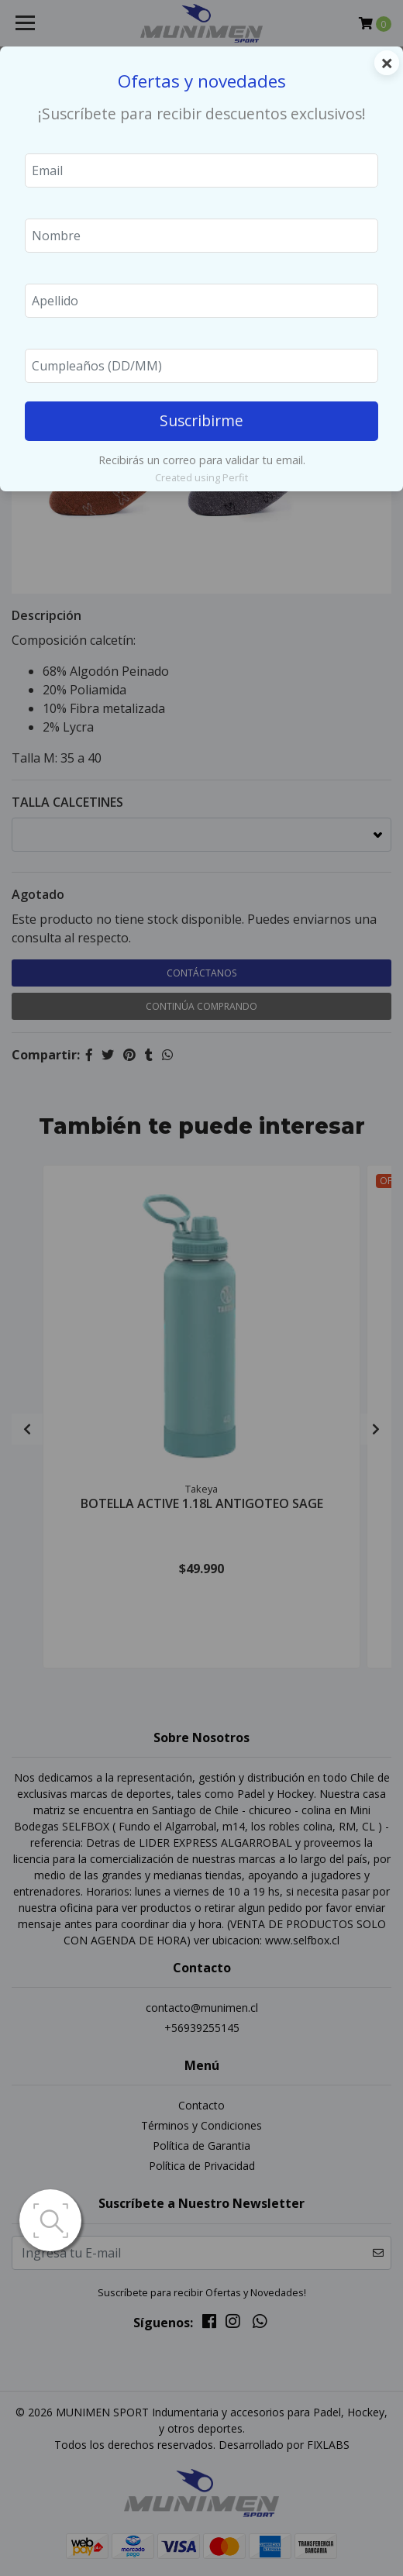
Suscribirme (201, 420)
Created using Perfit (201, 477)
